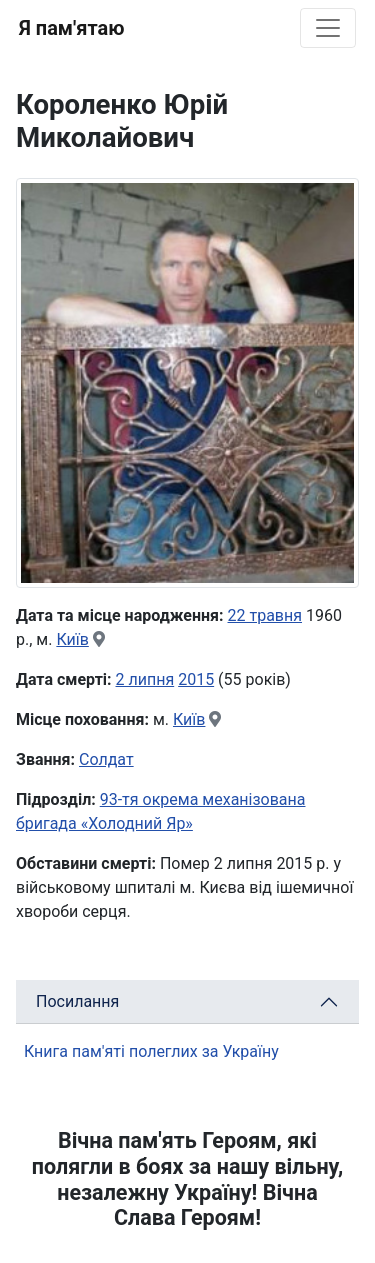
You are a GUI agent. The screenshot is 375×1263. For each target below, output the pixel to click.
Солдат (106, 759)
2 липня (145, 679)
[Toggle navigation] (328, 28)
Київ (72, 639)
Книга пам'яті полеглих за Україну (151, 1051)
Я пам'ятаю (71, 28)
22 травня (265, 615)
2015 (196, 679)
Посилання (77, 1001)
